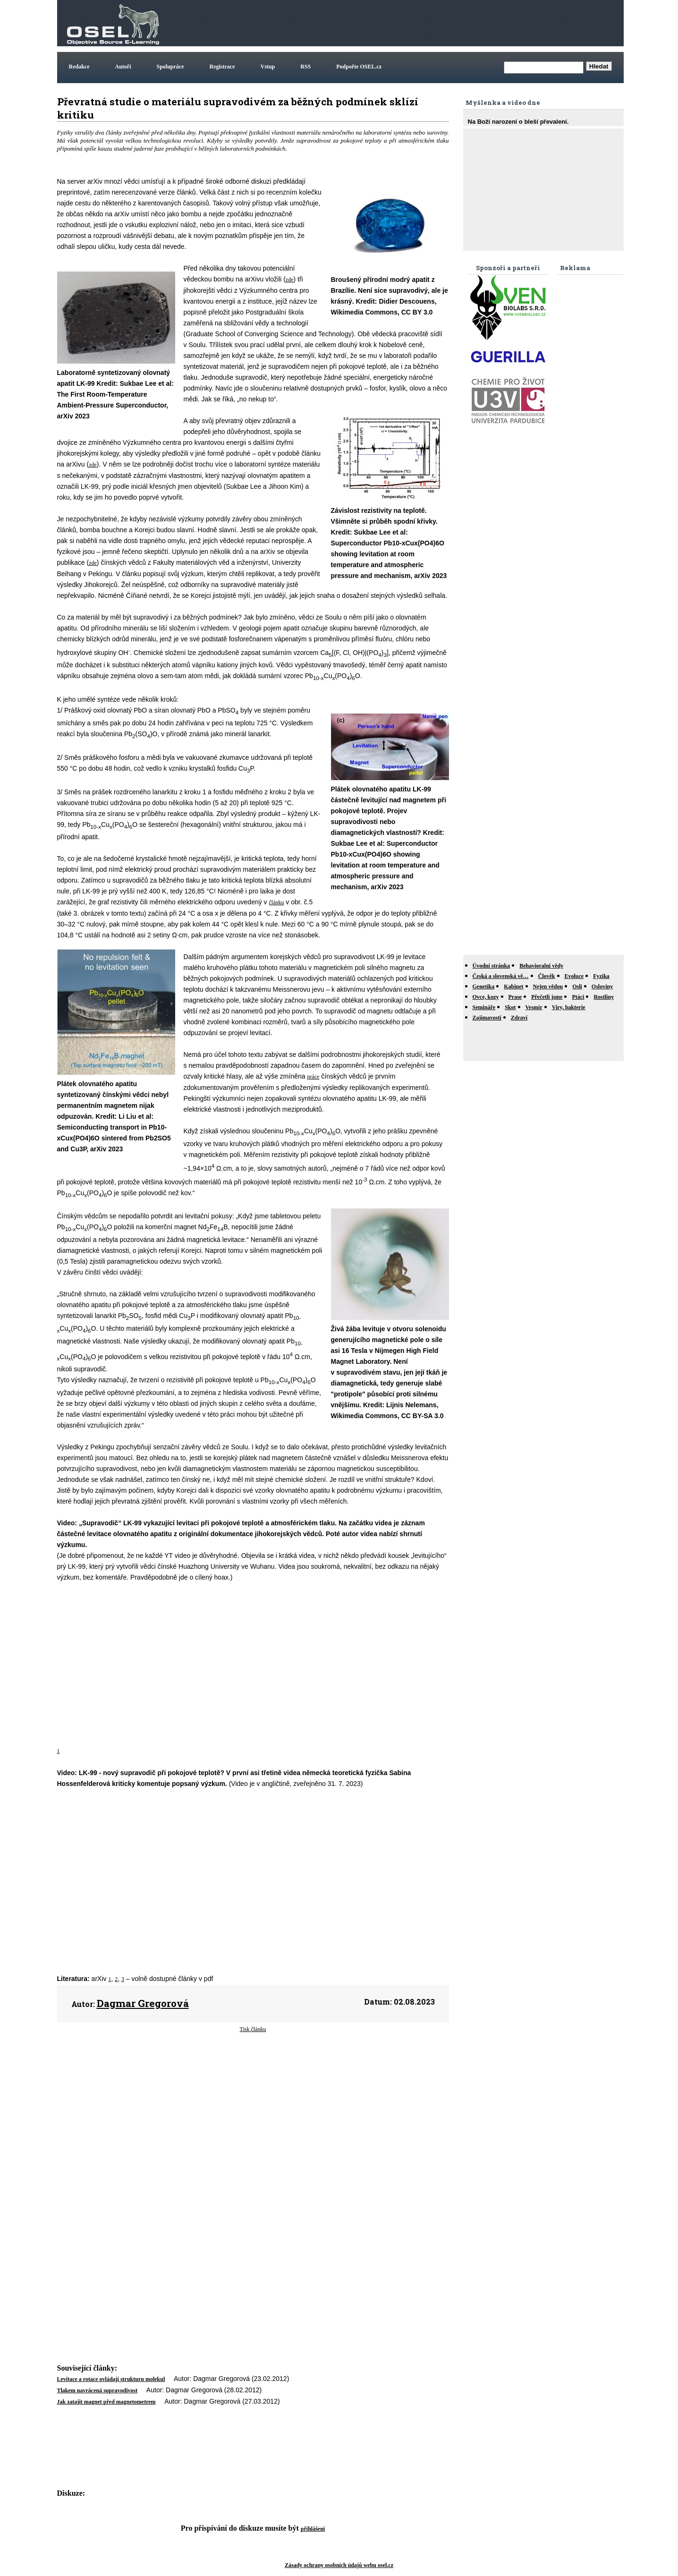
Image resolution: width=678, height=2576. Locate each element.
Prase (515, 997)
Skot (510, 1007)
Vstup (268, 66)
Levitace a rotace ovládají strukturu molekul (111, 2379)
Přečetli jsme (546, 997)
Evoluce (574, 976)
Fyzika (601, 976)
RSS (305, 66)
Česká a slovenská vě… (501, 976)
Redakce (79, 66)
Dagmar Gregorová (143, 2003)
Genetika (484, 986)
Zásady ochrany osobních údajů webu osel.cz (339, 2565)
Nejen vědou (548, 986)
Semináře (484, 1007)
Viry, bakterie (568, 1007)
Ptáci (578, 997)
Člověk (546, 976)
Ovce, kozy (486, 997)
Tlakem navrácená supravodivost (97, 2390)
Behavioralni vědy (541, 965)
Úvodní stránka (491, 965)
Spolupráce (170, 66)
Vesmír (533, 1007)
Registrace (222, 66)
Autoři (123, 66)
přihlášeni (313, 2528)
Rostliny (603, 997)
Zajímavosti (487, 1017)
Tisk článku (253, 2029)
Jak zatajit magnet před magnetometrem (106, 2401)
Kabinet (513, 986)
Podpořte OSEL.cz (358, 66)
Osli (577, 986)
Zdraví (519, 1017)
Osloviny (602, 986)
